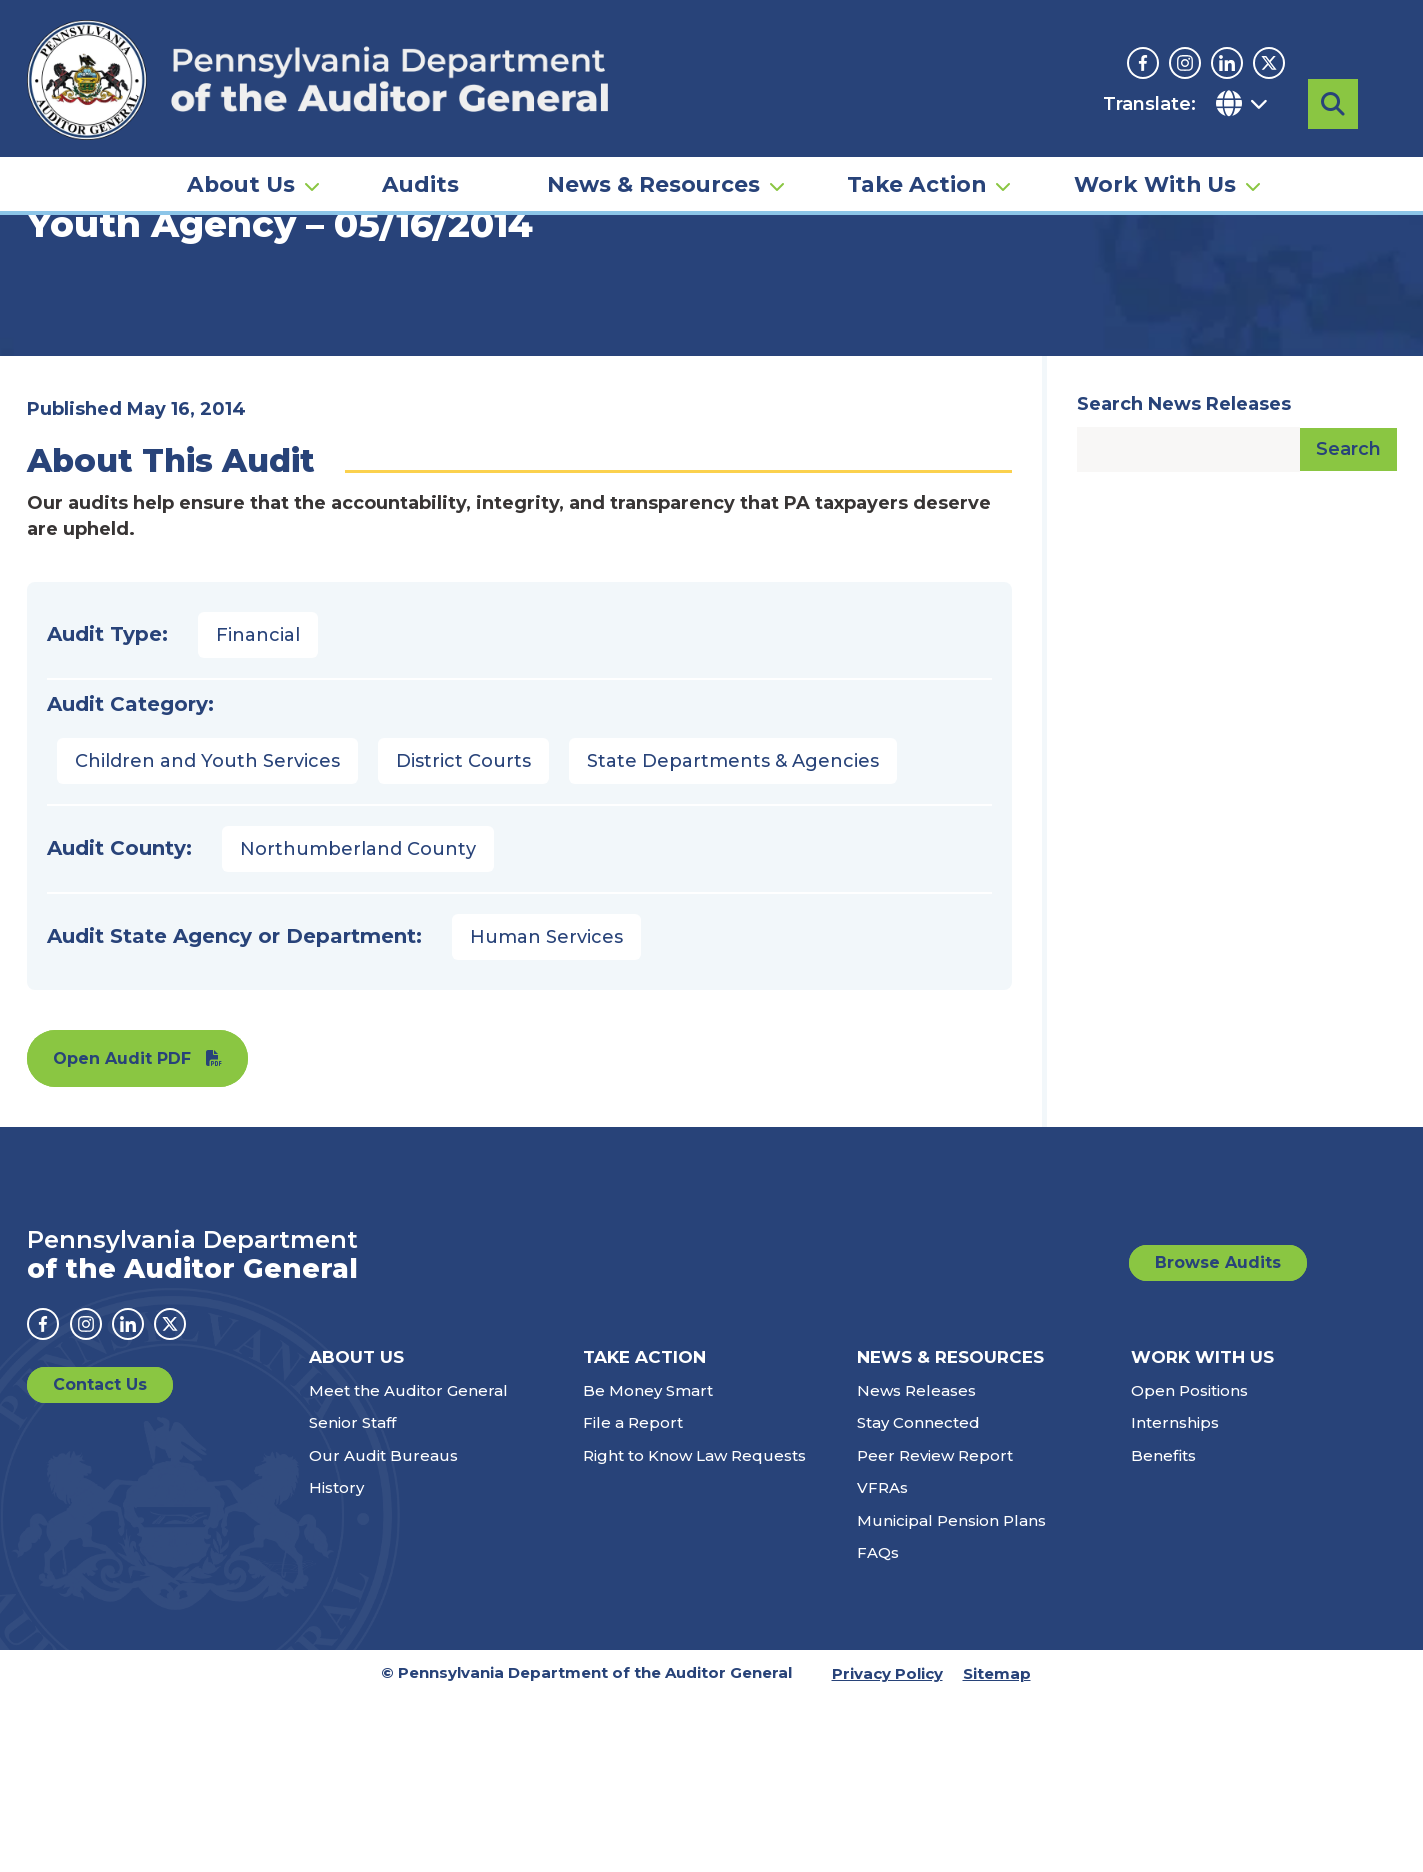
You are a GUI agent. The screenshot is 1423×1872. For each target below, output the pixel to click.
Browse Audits (1218, 1437)
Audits (420, 166)
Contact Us (100, 1559)
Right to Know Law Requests (694, 1630)
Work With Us (1155, 166)
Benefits (1163, 1630)
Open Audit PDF (122, 1233)
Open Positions (1189, 1565)
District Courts (463, 936)
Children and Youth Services (207, 936)
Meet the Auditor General (408, 1565)
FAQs (878, 1727)
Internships (1175, 1597)
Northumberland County (358, 1024)
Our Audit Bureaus (383, 1630)
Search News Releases (1184, 579)
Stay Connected (918, 1597)
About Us (241, 166)
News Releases (916, 1565)
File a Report (633, 1597)
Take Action (916, 166)
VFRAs (882, 1662)
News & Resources (653, 166)
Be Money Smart (648, 1565)
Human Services (546, 1112)
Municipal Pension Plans (951, 1695)
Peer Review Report (935, 1630)
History (336, 1662)
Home (56, 305)
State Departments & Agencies (733, 936)
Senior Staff (352, 1597)
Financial (258, 810)
